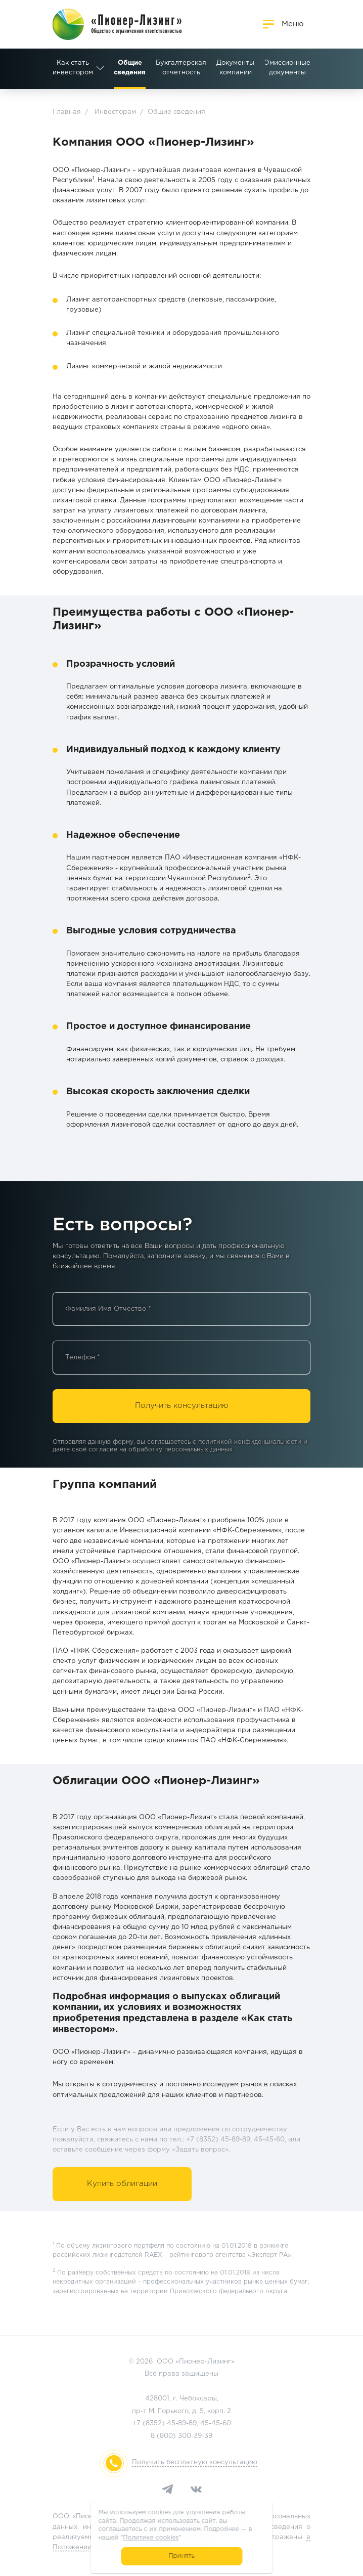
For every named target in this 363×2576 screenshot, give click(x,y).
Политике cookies (151, 2538)
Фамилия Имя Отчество (108, 1309)
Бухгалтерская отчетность (119, 68)
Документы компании (173, 68)
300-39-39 (195, 2436)
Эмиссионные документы (225, 68)
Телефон (82, 1357)
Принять (182, 2556)
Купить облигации (122, 2183)
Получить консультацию (181, 1405)
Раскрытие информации (279, 68)
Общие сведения (67, 68)
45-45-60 (215, 2423)
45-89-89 (182, 2423)
